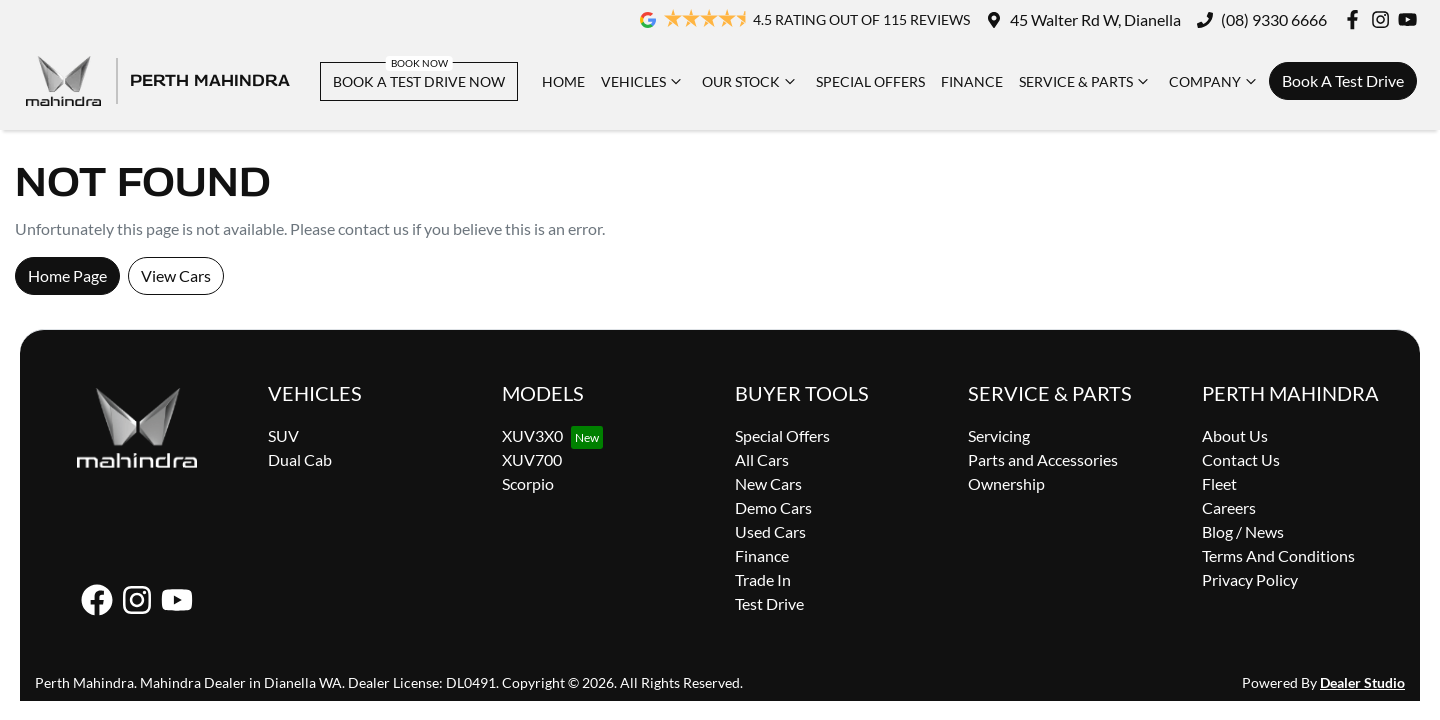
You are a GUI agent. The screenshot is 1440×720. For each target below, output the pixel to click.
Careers (1229, 507)
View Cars (176, 275)
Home (563, 81)
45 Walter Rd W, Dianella (1095, 19)
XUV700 (532, 459)
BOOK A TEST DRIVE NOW (419, 81)
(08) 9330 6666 (1274, 19)
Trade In (763, 579)
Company (1215, 81)
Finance (972, 81)
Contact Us (1241, 459)
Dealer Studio (1362, 682)
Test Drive (769, 603)
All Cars (762, 459)
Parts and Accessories (1043, 459)
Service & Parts (1086, 81)
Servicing (999, 435)
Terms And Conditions (1278, 555)
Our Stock (751, 81)
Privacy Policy (1250, 579)
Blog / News (1243, 531)
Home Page (67, 275)
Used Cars (770, 531)
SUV (283, 435)
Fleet (1219, 483)
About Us (1235, 435)
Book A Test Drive (1343, 80)
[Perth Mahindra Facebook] (1356, 19)
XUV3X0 (532, 435)
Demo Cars (773, 507)
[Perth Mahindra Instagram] (1384, 19)
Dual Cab (300, 459)
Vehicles (643, 81)
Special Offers (870, 81)
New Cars (768, 483)
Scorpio (528, 483)
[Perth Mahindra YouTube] (1411, 19)
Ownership (1006, 483)
